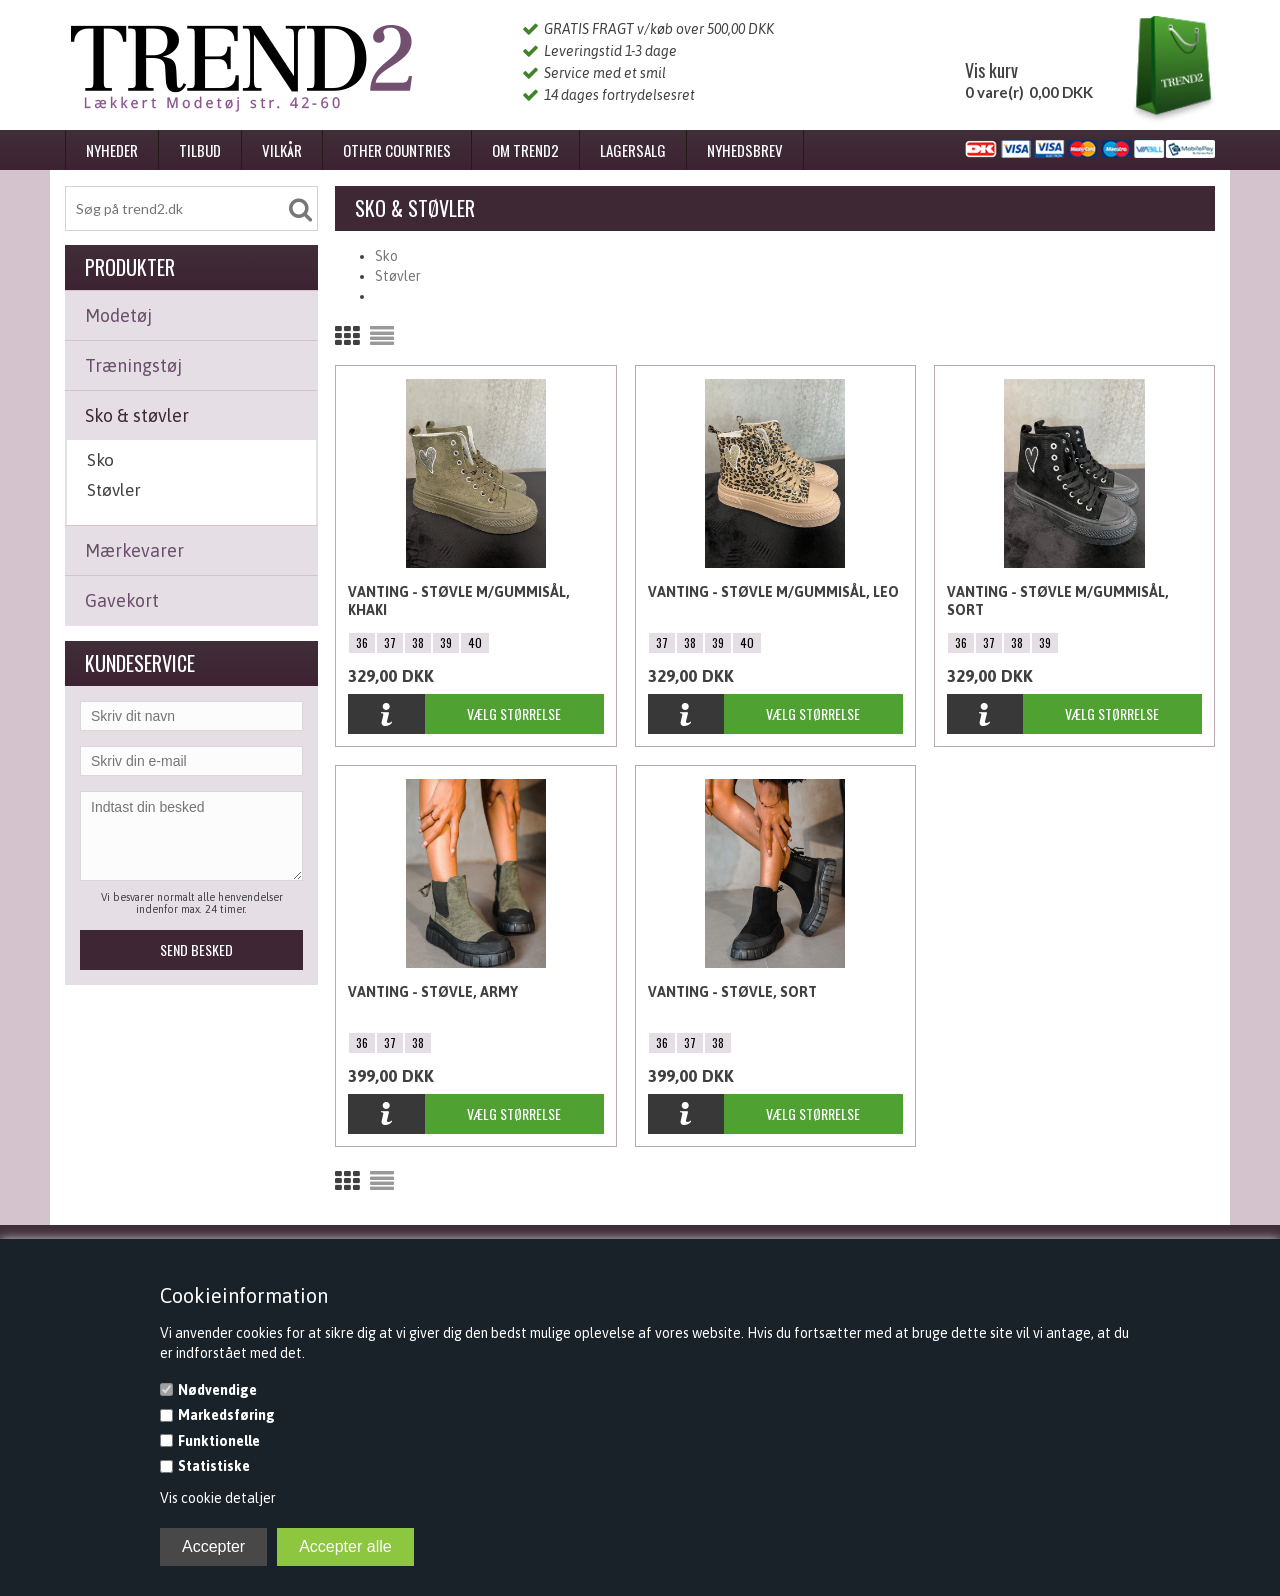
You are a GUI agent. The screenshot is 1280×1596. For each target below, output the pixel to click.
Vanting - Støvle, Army (433, 992)
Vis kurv (991, 70)
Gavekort (122, 600)
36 (362, 642)
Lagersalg (633, 150)
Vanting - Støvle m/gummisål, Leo (773, 592)
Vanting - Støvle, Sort (732, 992)
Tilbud (200, 150)
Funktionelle (219, 1441)
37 (390, 642)
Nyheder (112, 150)
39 (446, 642)
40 (475, 642)
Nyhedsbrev (745, 150)
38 (418, 642)
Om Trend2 (525, 150)
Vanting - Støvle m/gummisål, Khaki (459, 601)
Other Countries (397, 150)
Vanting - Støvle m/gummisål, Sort (1058, 601)
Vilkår (282, 150)
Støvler (114, 490)
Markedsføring (226, 1415)
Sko (100, 460)
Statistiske (214, 1466)
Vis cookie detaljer (218, 1498)
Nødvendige (217, 1390)
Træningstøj (133, 365)
